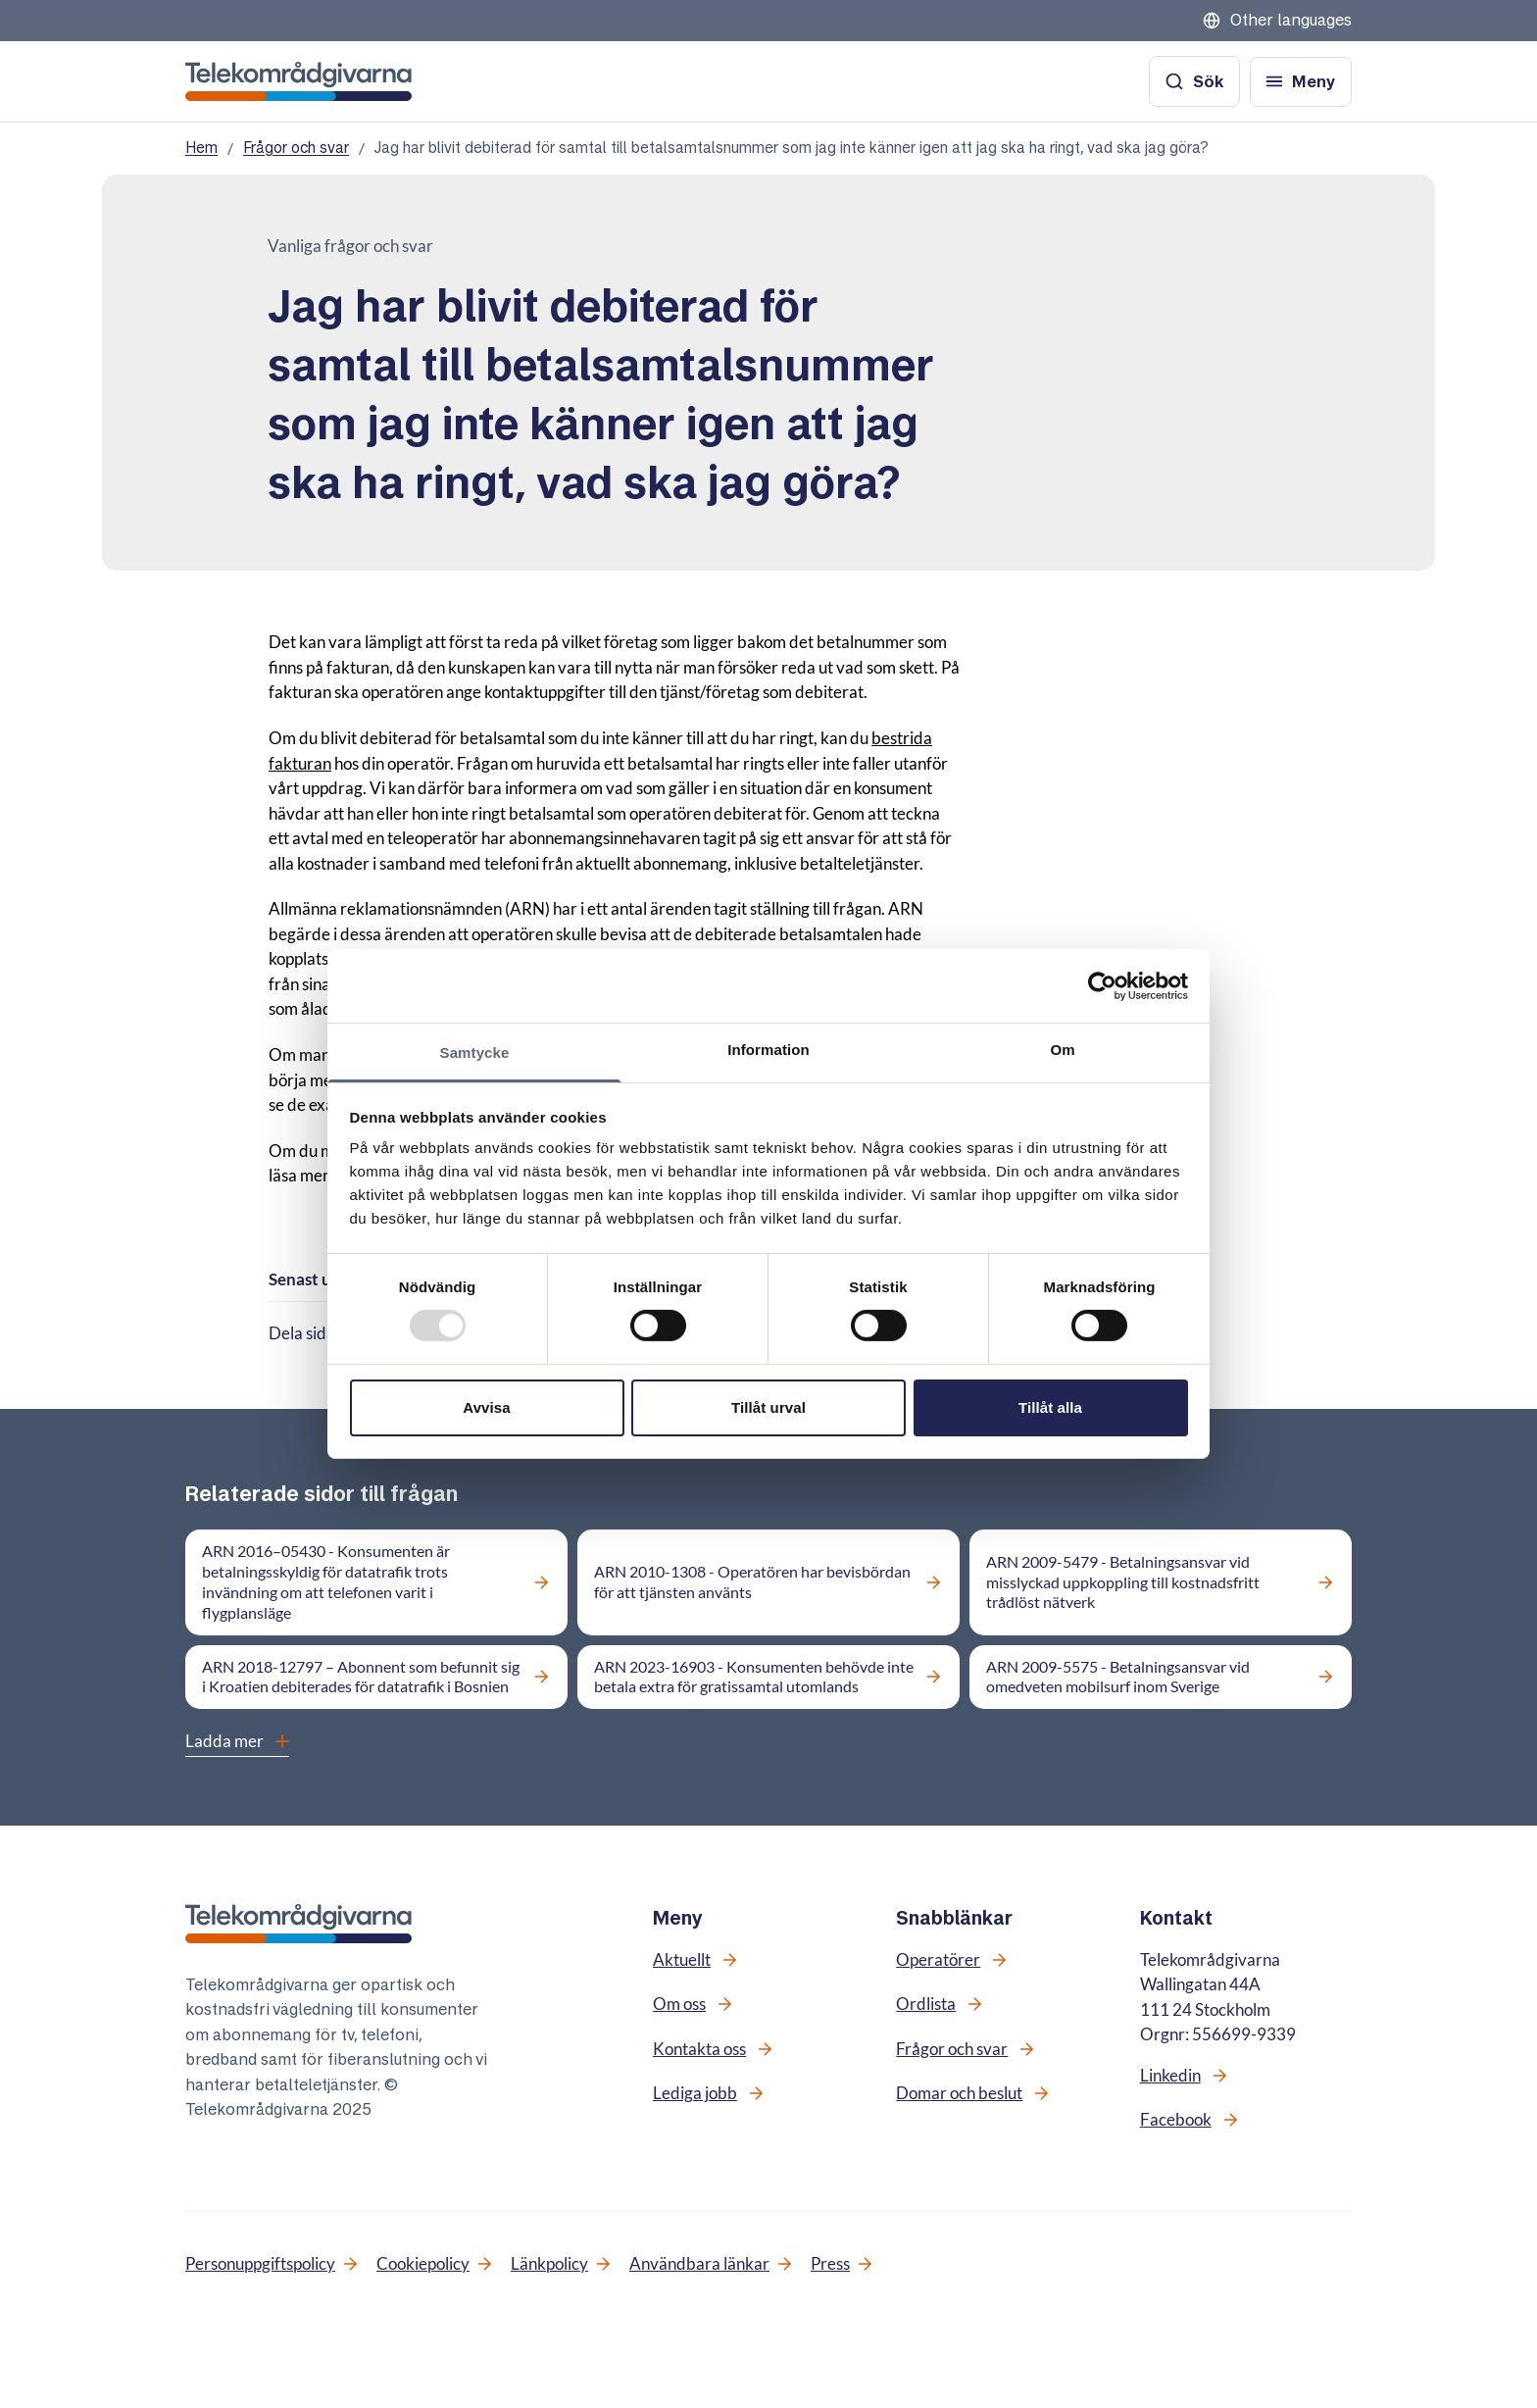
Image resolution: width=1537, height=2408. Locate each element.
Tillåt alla (1050, 1407)
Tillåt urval (768, 1407)
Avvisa (486, 1407)
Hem (201, 147)
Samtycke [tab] (475, 1052)
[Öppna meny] (1301, 82)
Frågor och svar (296, 147)
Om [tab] (1062, 1049)
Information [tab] (768, 1049)
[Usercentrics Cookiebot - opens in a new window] (1102, 985)
